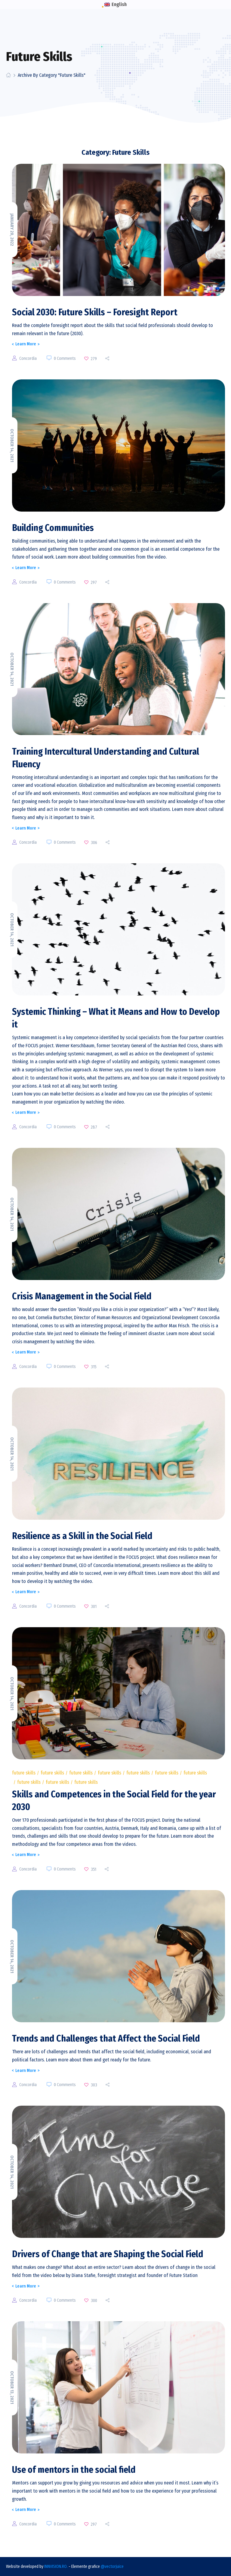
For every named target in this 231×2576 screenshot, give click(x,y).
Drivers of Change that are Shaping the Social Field (107, 2254)
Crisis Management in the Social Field (82, 1296)
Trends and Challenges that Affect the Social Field (106, 2038)
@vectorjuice (112, 2566)
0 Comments (65, 358)
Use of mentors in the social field (74, 2469)
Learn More (25, 344)
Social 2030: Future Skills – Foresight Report (94, 312)
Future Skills (23, 1773)
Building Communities (53, 527)
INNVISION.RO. (56, 2566)
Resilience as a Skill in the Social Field (82, 1536)
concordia (28, 358)
